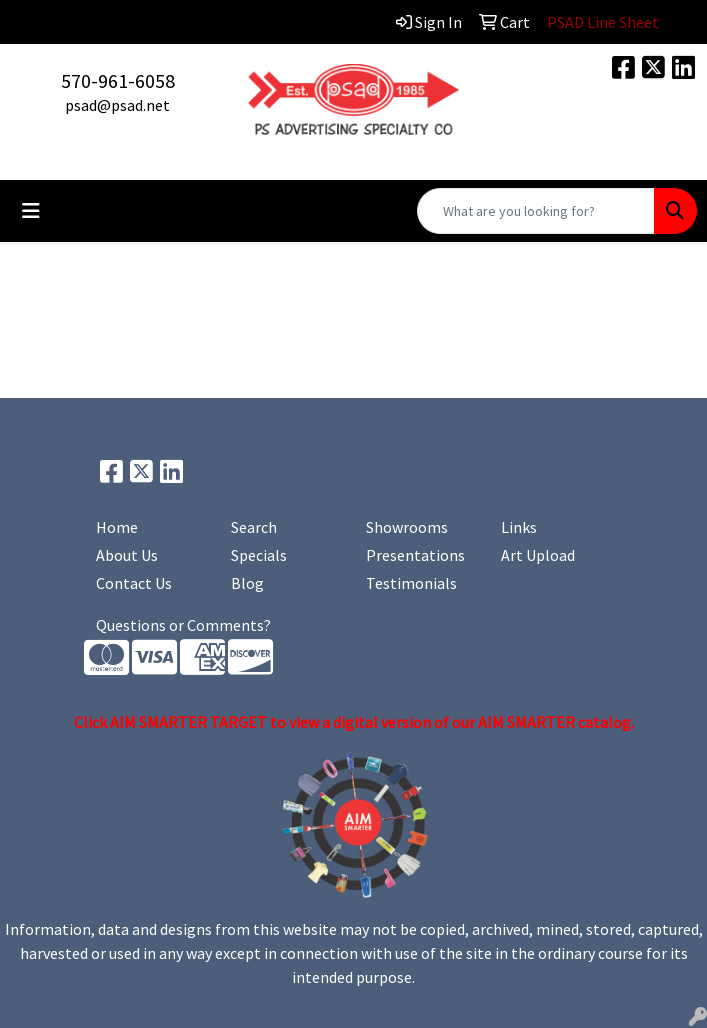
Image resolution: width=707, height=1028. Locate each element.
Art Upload (538, 555)
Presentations (415, 555)
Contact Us (134, 583)
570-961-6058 (118, 80)
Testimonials (411, 583)
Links (519, 527)
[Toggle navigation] (31, 211)
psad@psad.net (117, 105)
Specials (259, 555)
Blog (247, 583)
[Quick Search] (536, 211)
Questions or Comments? (183, 625)
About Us (127, 555)
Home (117, 527)
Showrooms (407, 527)
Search (254, 527)
